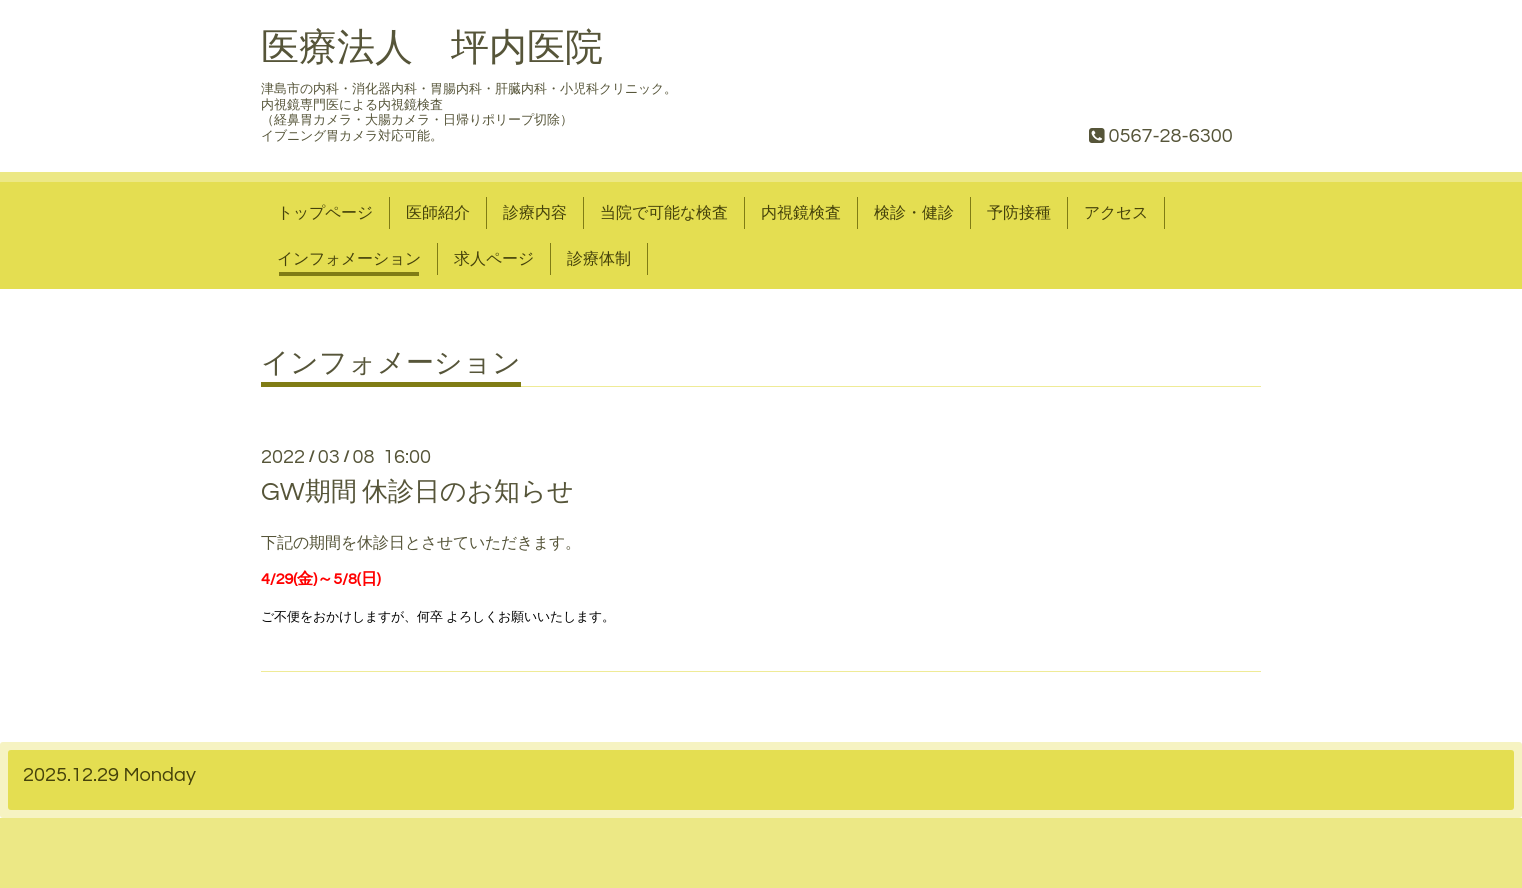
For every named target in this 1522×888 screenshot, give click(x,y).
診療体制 (599, 259)
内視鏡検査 (801, 213)
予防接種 (1019, 213)
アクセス (1116, 213)
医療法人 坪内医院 (432, 48)
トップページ (325, 213)
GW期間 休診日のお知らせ (417, 492)
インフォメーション (349, 259)
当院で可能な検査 (664, 213)
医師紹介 (438, 213)
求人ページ (494, 259)
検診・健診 (914, 213)
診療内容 (535, 213)
